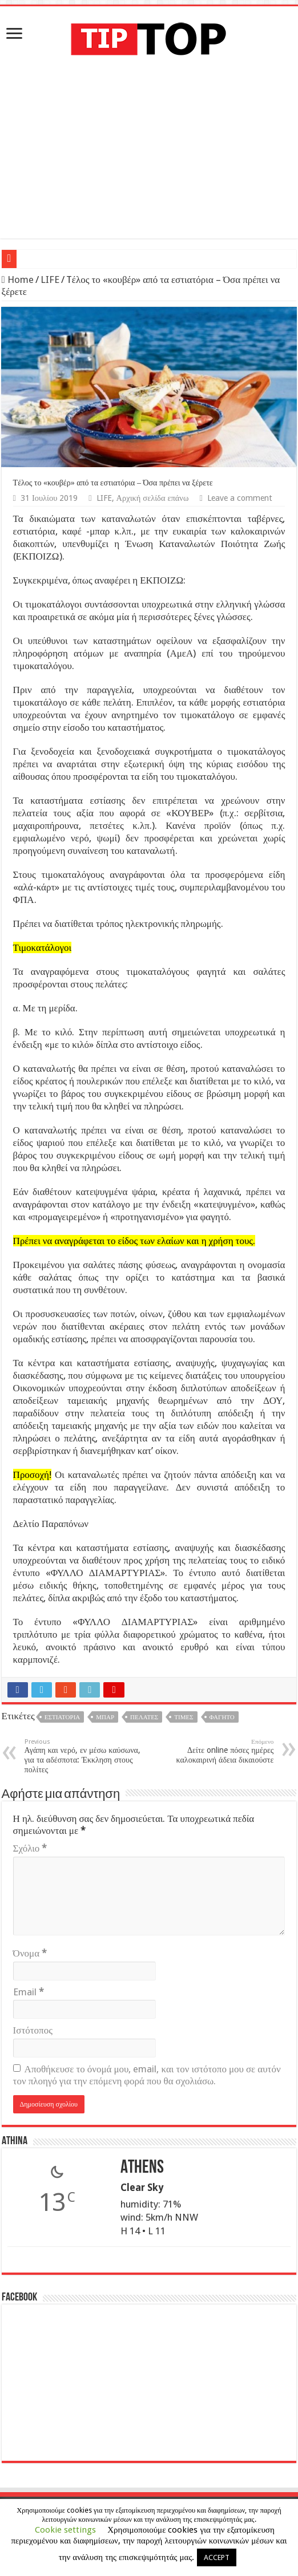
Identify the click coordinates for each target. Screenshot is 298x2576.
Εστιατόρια (62, 1717)
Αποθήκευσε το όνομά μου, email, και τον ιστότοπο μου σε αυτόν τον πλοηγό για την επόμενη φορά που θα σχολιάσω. (147, 2075)
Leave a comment (239, 498)
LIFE (50, 279)
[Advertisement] (149, 158)
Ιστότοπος (33, 2030)
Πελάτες (144, 1717)
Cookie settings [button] (65, 2530)
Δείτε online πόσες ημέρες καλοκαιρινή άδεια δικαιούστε (214, 1751)
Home (18, 279)
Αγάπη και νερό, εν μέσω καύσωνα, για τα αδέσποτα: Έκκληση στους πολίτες (83, 1756)
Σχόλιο (30, 1848)
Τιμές (183, 1717)
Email (28, 1992)
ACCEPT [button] (216, 2557)
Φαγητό (222, 1717)
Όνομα (30, 1953)
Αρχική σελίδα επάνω (152, 498)
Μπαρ (105, 1717)
